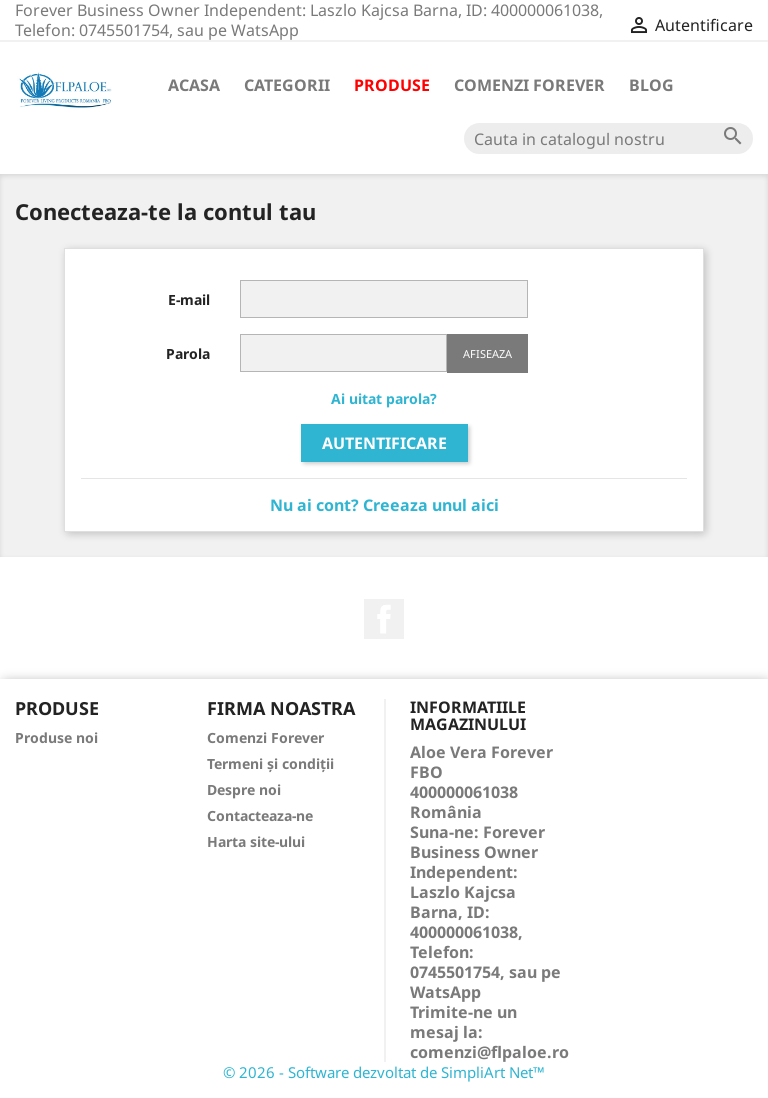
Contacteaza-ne (260, 815)
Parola (188, 353)
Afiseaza (487, 353)
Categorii (287, 85)
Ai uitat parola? (384, 398)
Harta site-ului (256, 841)
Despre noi (244, 789)
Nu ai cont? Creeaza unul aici (384, 505)
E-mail (189, 299)
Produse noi (56, 737)
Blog (651, 85)
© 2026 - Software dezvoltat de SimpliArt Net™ (384, 1072)
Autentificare (384, 443)
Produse (392, 85)
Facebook (384, 619)
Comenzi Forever (529, 85)
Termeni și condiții (270, 763)
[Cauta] (608, 138)
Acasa (194, 85)
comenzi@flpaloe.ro (489, 1052)
